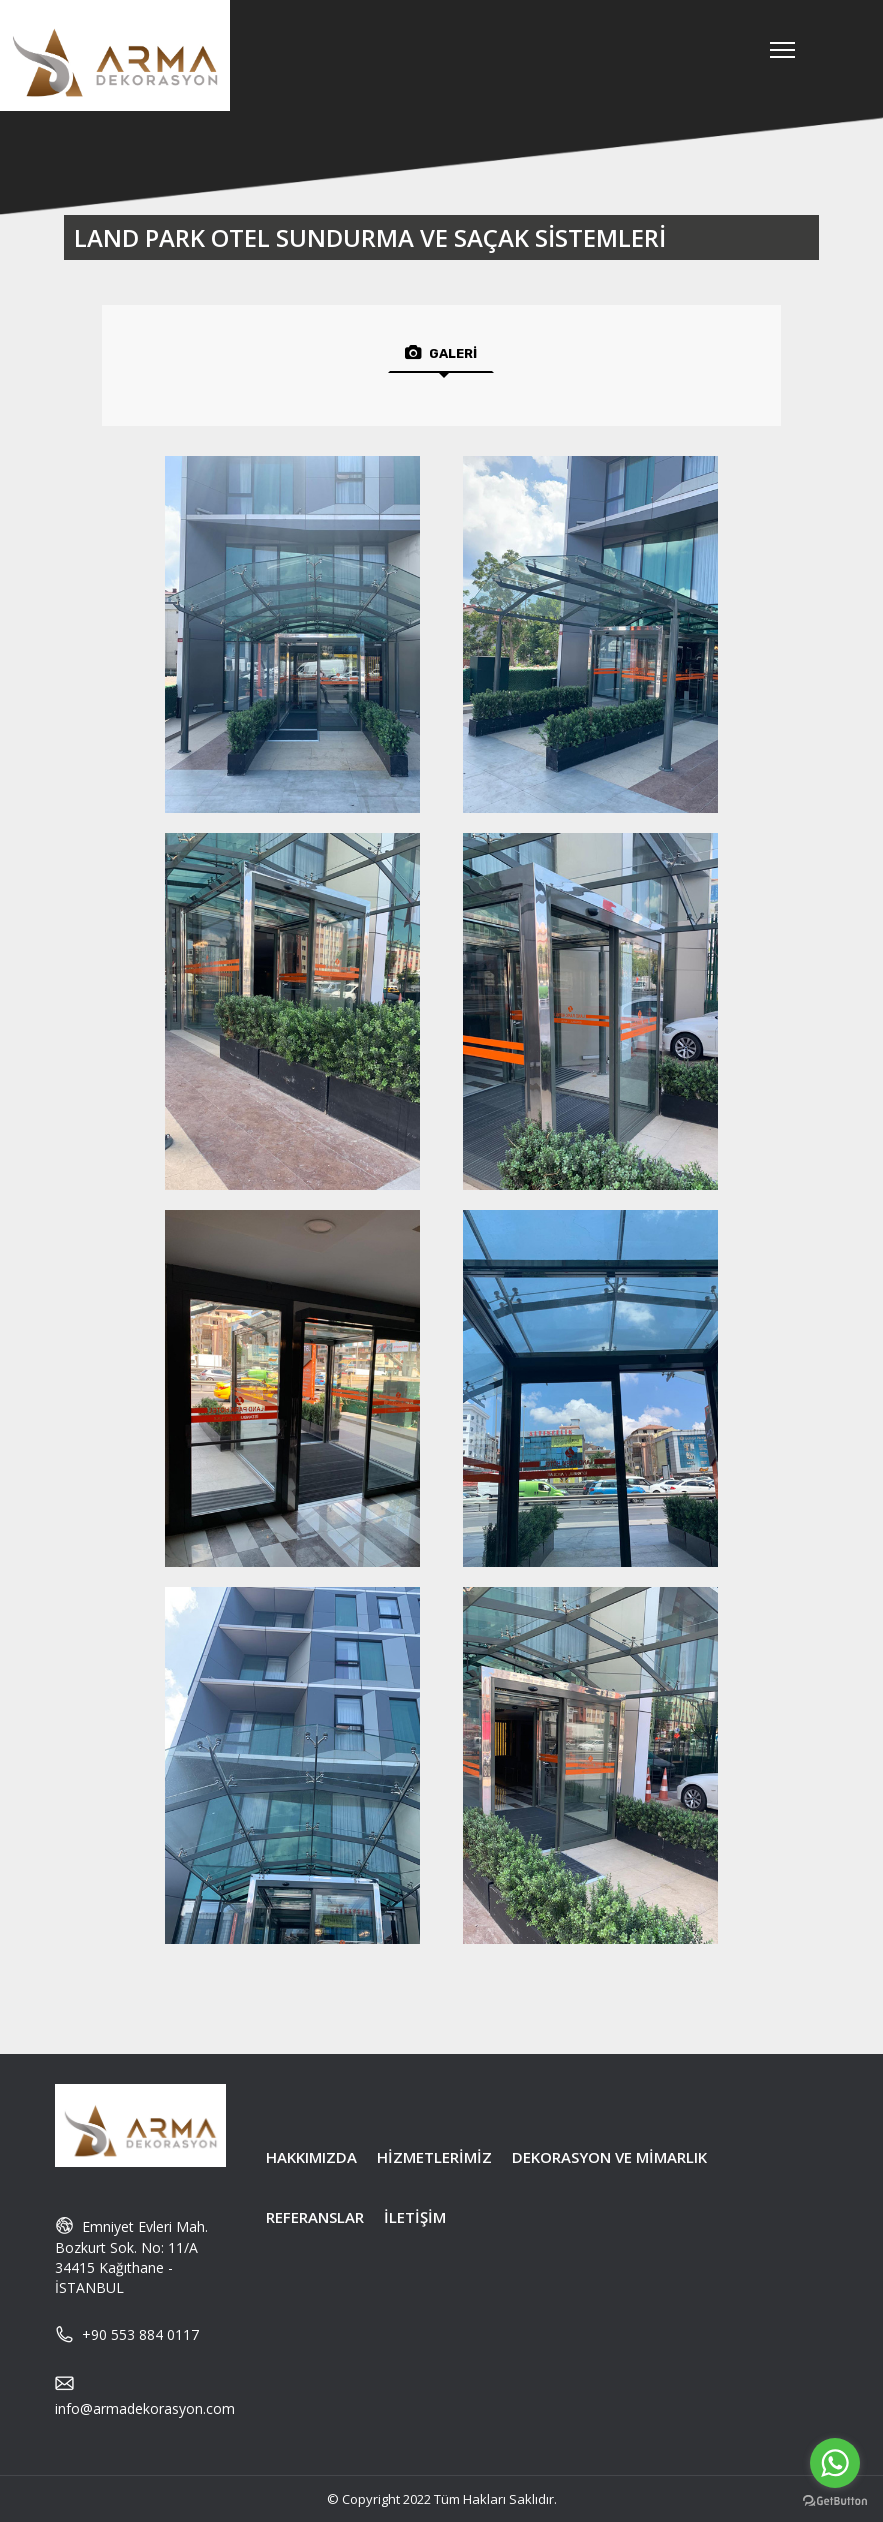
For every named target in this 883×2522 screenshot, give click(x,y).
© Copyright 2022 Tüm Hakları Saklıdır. (442, 2499)
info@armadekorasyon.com (145, 2408)
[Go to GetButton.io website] (835, 2501)
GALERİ (441, 353)
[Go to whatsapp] (835, 2463)
